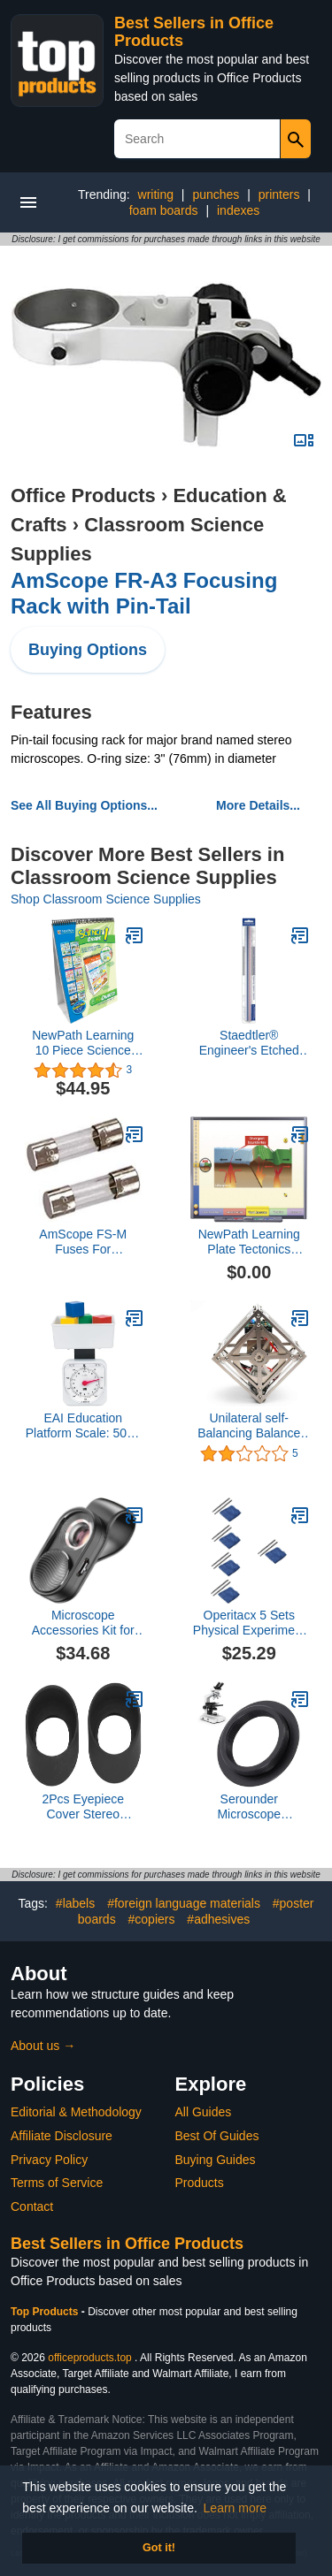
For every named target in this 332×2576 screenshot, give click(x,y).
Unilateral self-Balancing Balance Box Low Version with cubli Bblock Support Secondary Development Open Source (249, 1426)
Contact (32, 2206)
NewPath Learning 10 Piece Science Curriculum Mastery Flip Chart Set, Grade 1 (82, 1043)
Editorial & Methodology (76, 2112)
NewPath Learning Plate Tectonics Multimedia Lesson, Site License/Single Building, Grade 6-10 (248, 1242)
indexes (238, 210)
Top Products (46, 2311)
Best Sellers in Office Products (127, 2243)
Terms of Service (57, 2183)
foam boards (163, 210)
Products (199, 2183)
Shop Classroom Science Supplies (106, 899)
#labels (75, 1903)
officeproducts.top (90, 2357)
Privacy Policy (49, 2160)
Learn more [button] (235, 2508)
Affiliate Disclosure (61, 2136)
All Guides (203, 2112)
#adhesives (218, 1919)
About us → (43, 2046)
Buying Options (87, 650)
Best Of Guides (217, 2136)
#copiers (151, 1919)
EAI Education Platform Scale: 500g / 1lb (83, 1426)
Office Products (83, 495)
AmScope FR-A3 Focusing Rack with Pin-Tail (144, 593)
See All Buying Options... (84, 805)
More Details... (258, 805)
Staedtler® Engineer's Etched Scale (249, 1043)
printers (279, 194)
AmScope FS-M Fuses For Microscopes (83, 1242)
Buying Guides (215, 2160)
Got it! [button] (159, 2548)
